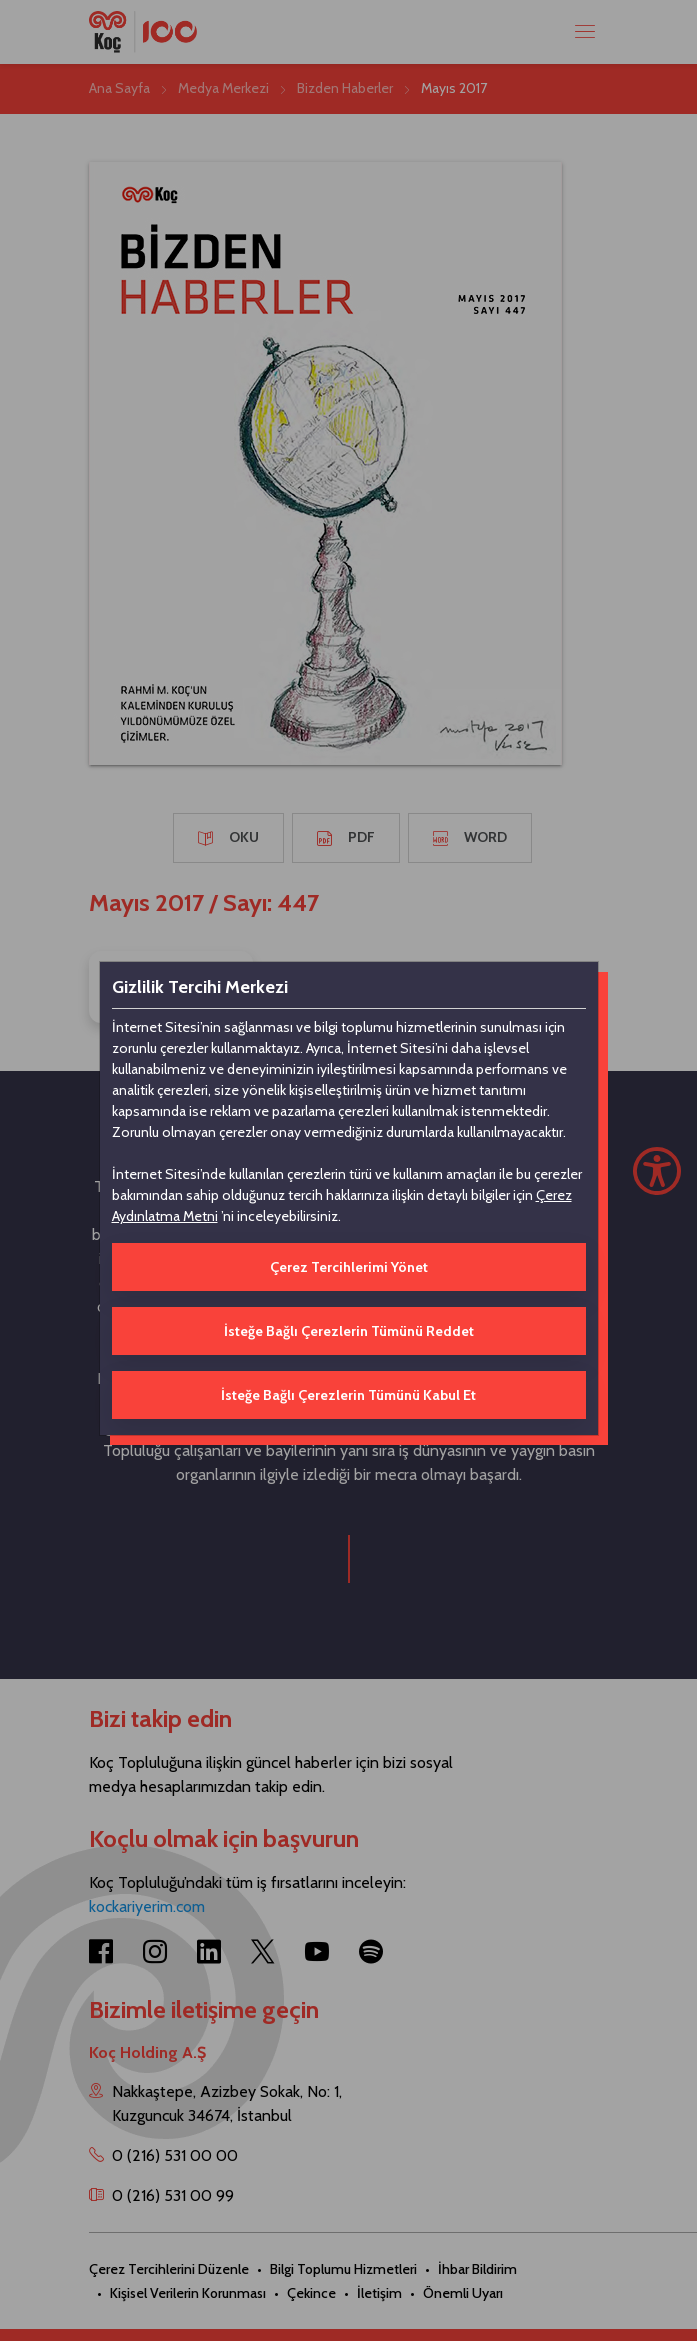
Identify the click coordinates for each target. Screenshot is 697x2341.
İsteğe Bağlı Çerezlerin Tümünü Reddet (349, 1331)
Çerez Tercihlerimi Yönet (349, 1267)
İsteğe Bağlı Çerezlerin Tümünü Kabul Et (348, 1395)
